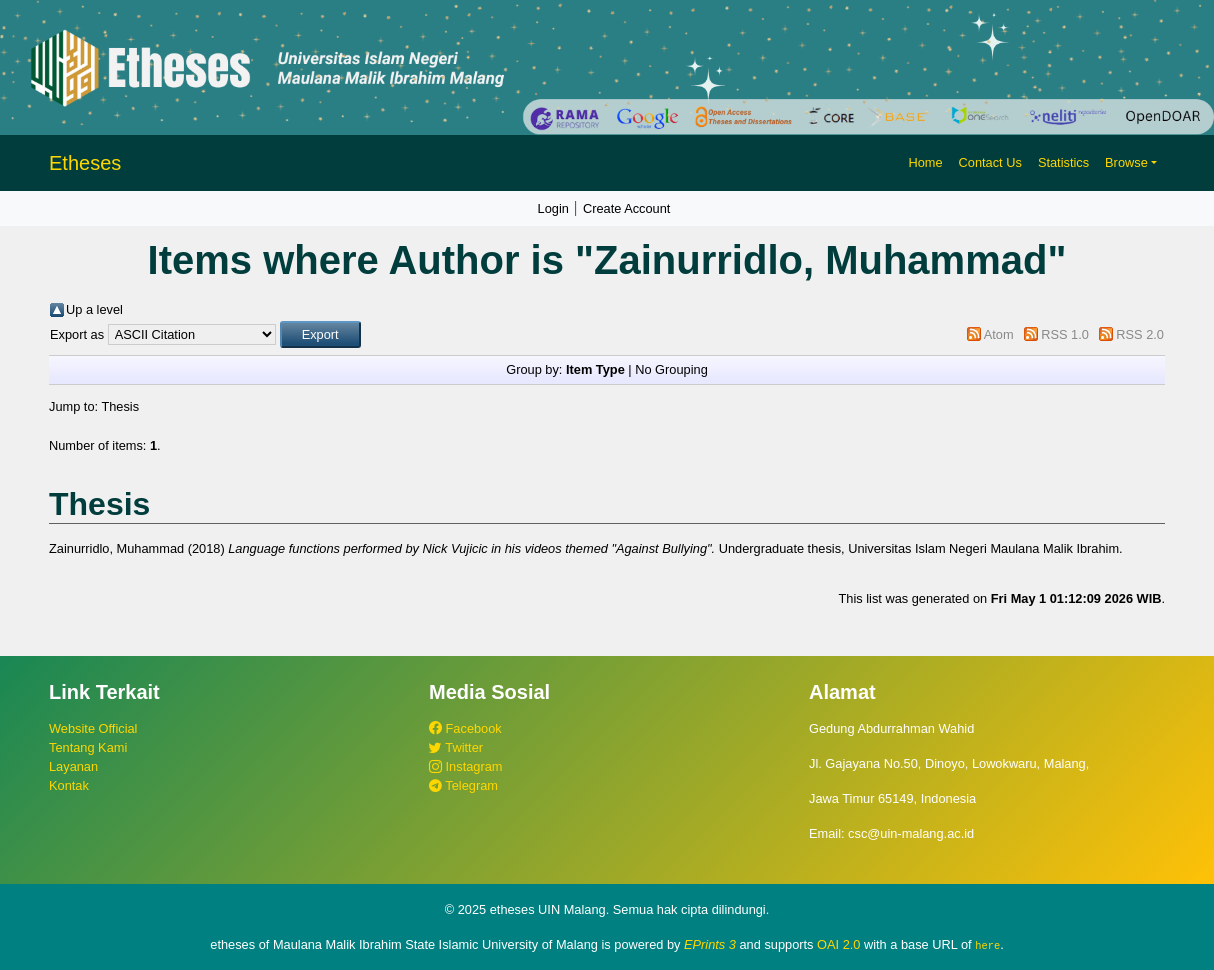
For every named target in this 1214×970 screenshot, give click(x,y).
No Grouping (671, 369)
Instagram (465, 766)
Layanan (73, 766)
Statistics (1063, 162)
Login (553, 208)
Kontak (69, 785)
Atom (999, 334)
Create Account (627, 208)
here (987, 945)
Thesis (120, 406)
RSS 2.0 (1140, 334)
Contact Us (990, 162)
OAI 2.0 (838, 944)
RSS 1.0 (1065, 334)
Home (925, 162)
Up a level (94, 309)
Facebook (465, 728)
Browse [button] (1126, 162)
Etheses (85, 163)
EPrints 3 (710, 944)
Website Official (93, 728)
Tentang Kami (88, 747)
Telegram (463, 785)
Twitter (456, 747)
